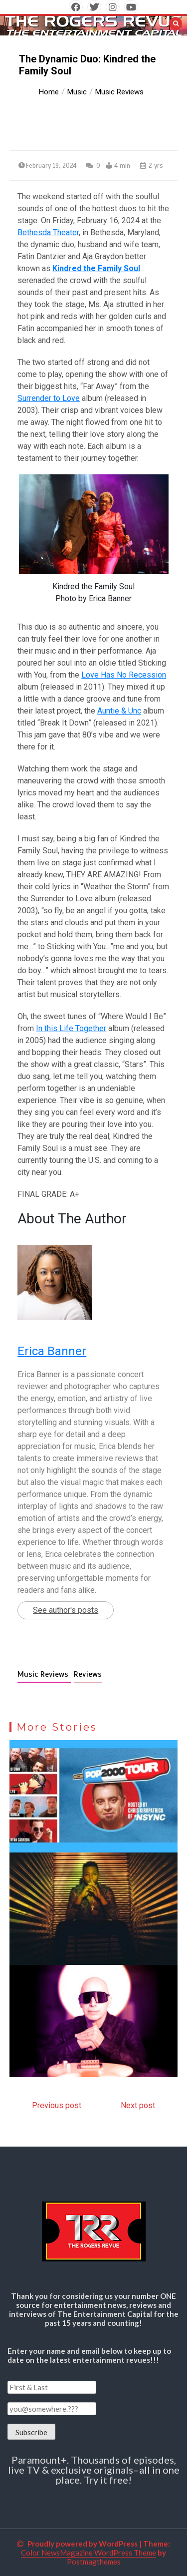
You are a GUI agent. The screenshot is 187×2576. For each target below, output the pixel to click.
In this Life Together (71, 1028)
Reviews (88, 1674)
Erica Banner (51, 1351)
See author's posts (65, 1610)
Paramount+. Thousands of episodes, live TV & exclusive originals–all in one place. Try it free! (94, 2470)
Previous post (56, 2105)
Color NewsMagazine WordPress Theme (88, 2552)
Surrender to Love (48, 398)
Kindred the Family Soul (96, 268)
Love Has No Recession (123, 675)
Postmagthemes (94, 2561)
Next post (138, 2105)
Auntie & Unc (119, 711)
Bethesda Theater (48, 232)
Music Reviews (44, 1674)
